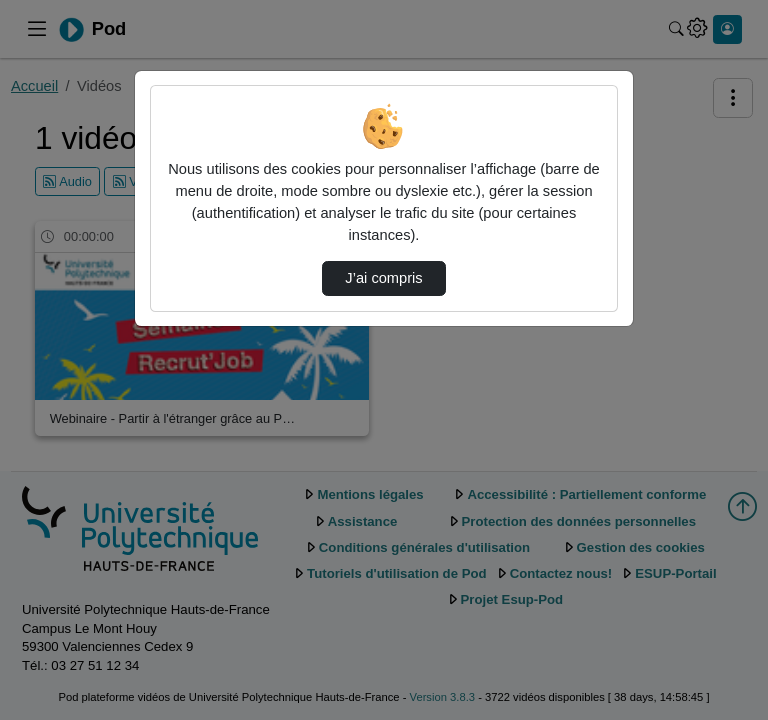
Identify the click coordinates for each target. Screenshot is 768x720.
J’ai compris (383, 278)
